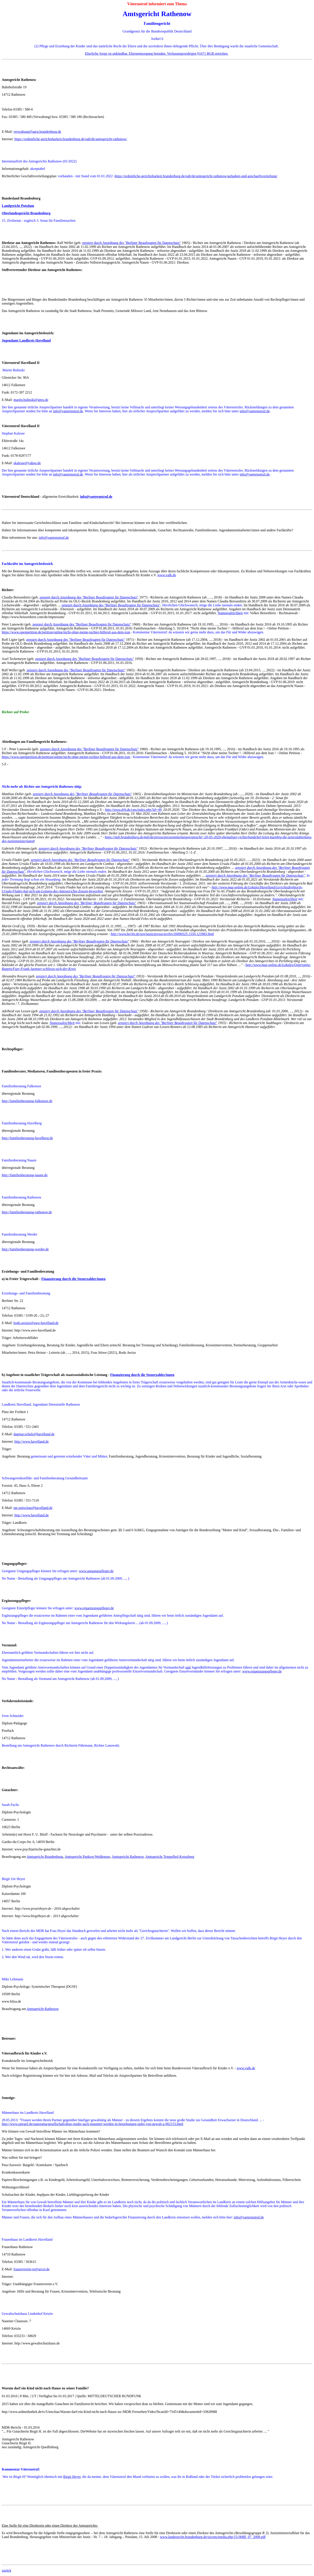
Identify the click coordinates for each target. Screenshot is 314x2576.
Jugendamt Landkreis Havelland (26, 340)
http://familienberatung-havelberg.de (27, 1138)
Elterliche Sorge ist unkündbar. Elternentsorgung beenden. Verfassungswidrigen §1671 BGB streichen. (156, 53)
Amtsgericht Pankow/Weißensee (87, 1856)
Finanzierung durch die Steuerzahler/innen (73, 1279)
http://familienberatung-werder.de (25, 1249)
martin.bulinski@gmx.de (31, 400)
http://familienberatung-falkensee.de (27, 1101)
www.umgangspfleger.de (96, 1571)
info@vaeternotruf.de (68, 411)
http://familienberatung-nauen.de (25, 1175)
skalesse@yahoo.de (27, 463)
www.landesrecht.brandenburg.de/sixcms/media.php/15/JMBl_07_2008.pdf (213, 2537)
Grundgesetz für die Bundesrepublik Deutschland (157, 31)
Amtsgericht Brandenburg (45, 1856)
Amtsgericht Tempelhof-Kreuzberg (169, 1856)
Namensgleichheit (230, 613)
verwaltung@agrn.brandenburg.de (37, 131)
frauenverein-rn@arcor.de (31, 2269)
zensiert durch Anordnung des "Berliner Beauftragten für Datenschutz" (131, 243)
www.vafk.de (166, 575)
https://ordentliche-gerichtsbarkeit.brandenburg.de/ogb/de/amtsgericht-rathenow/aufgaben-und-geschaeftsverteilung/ (196, 176)
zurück (6, 2570)
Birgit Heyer (72, 2477)
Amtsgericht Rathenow (128, 1856)
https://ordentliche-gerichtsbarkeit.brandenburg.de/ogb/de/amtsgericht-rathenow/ (70, 139)
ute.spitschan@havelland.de (33, 1508)
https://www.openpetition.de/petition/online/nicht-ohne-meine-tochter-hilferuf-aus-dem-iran (66, 632)
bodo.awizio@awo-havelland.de (36, 1323)
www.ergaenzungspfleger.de (94, 1608)
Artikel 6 (157, 39)
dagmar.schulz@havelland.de (34, 1434)
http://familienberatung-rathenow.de (27, 1212)
